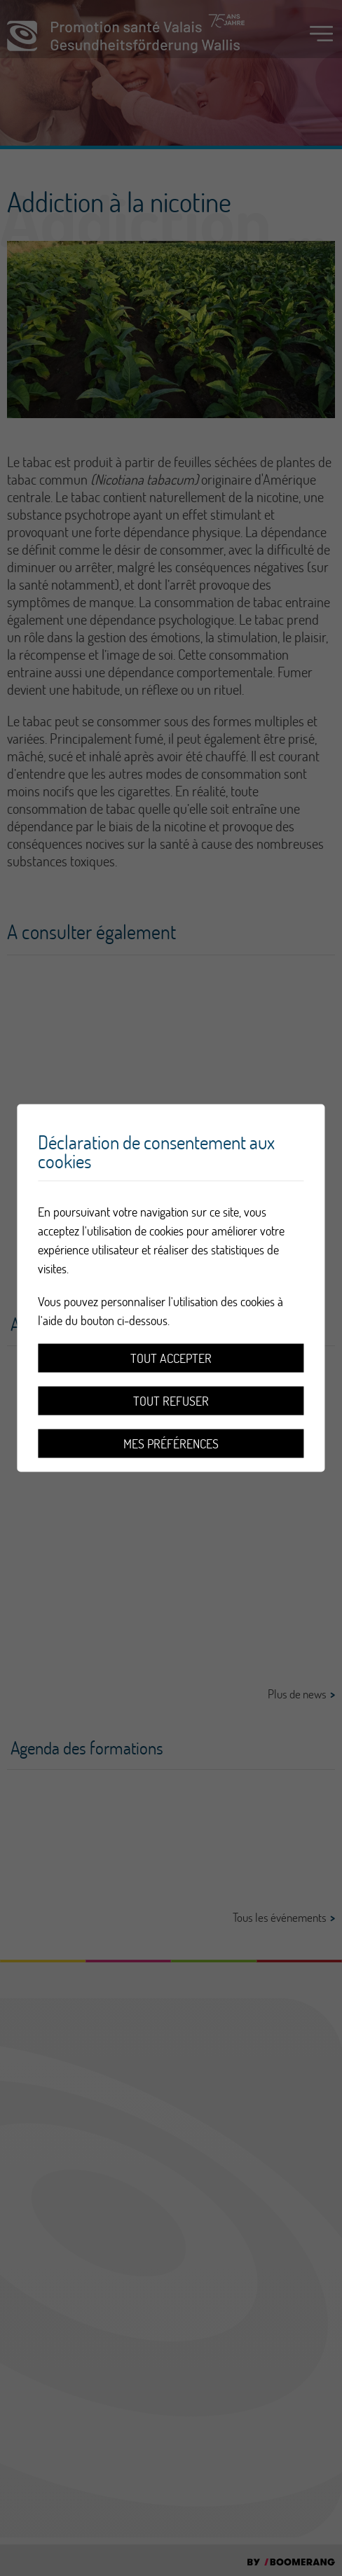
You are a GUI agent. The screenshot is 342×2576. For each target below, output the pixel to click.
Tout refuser (171, 1401)
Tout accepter (171, 1358)
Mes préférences (171, 1444)
